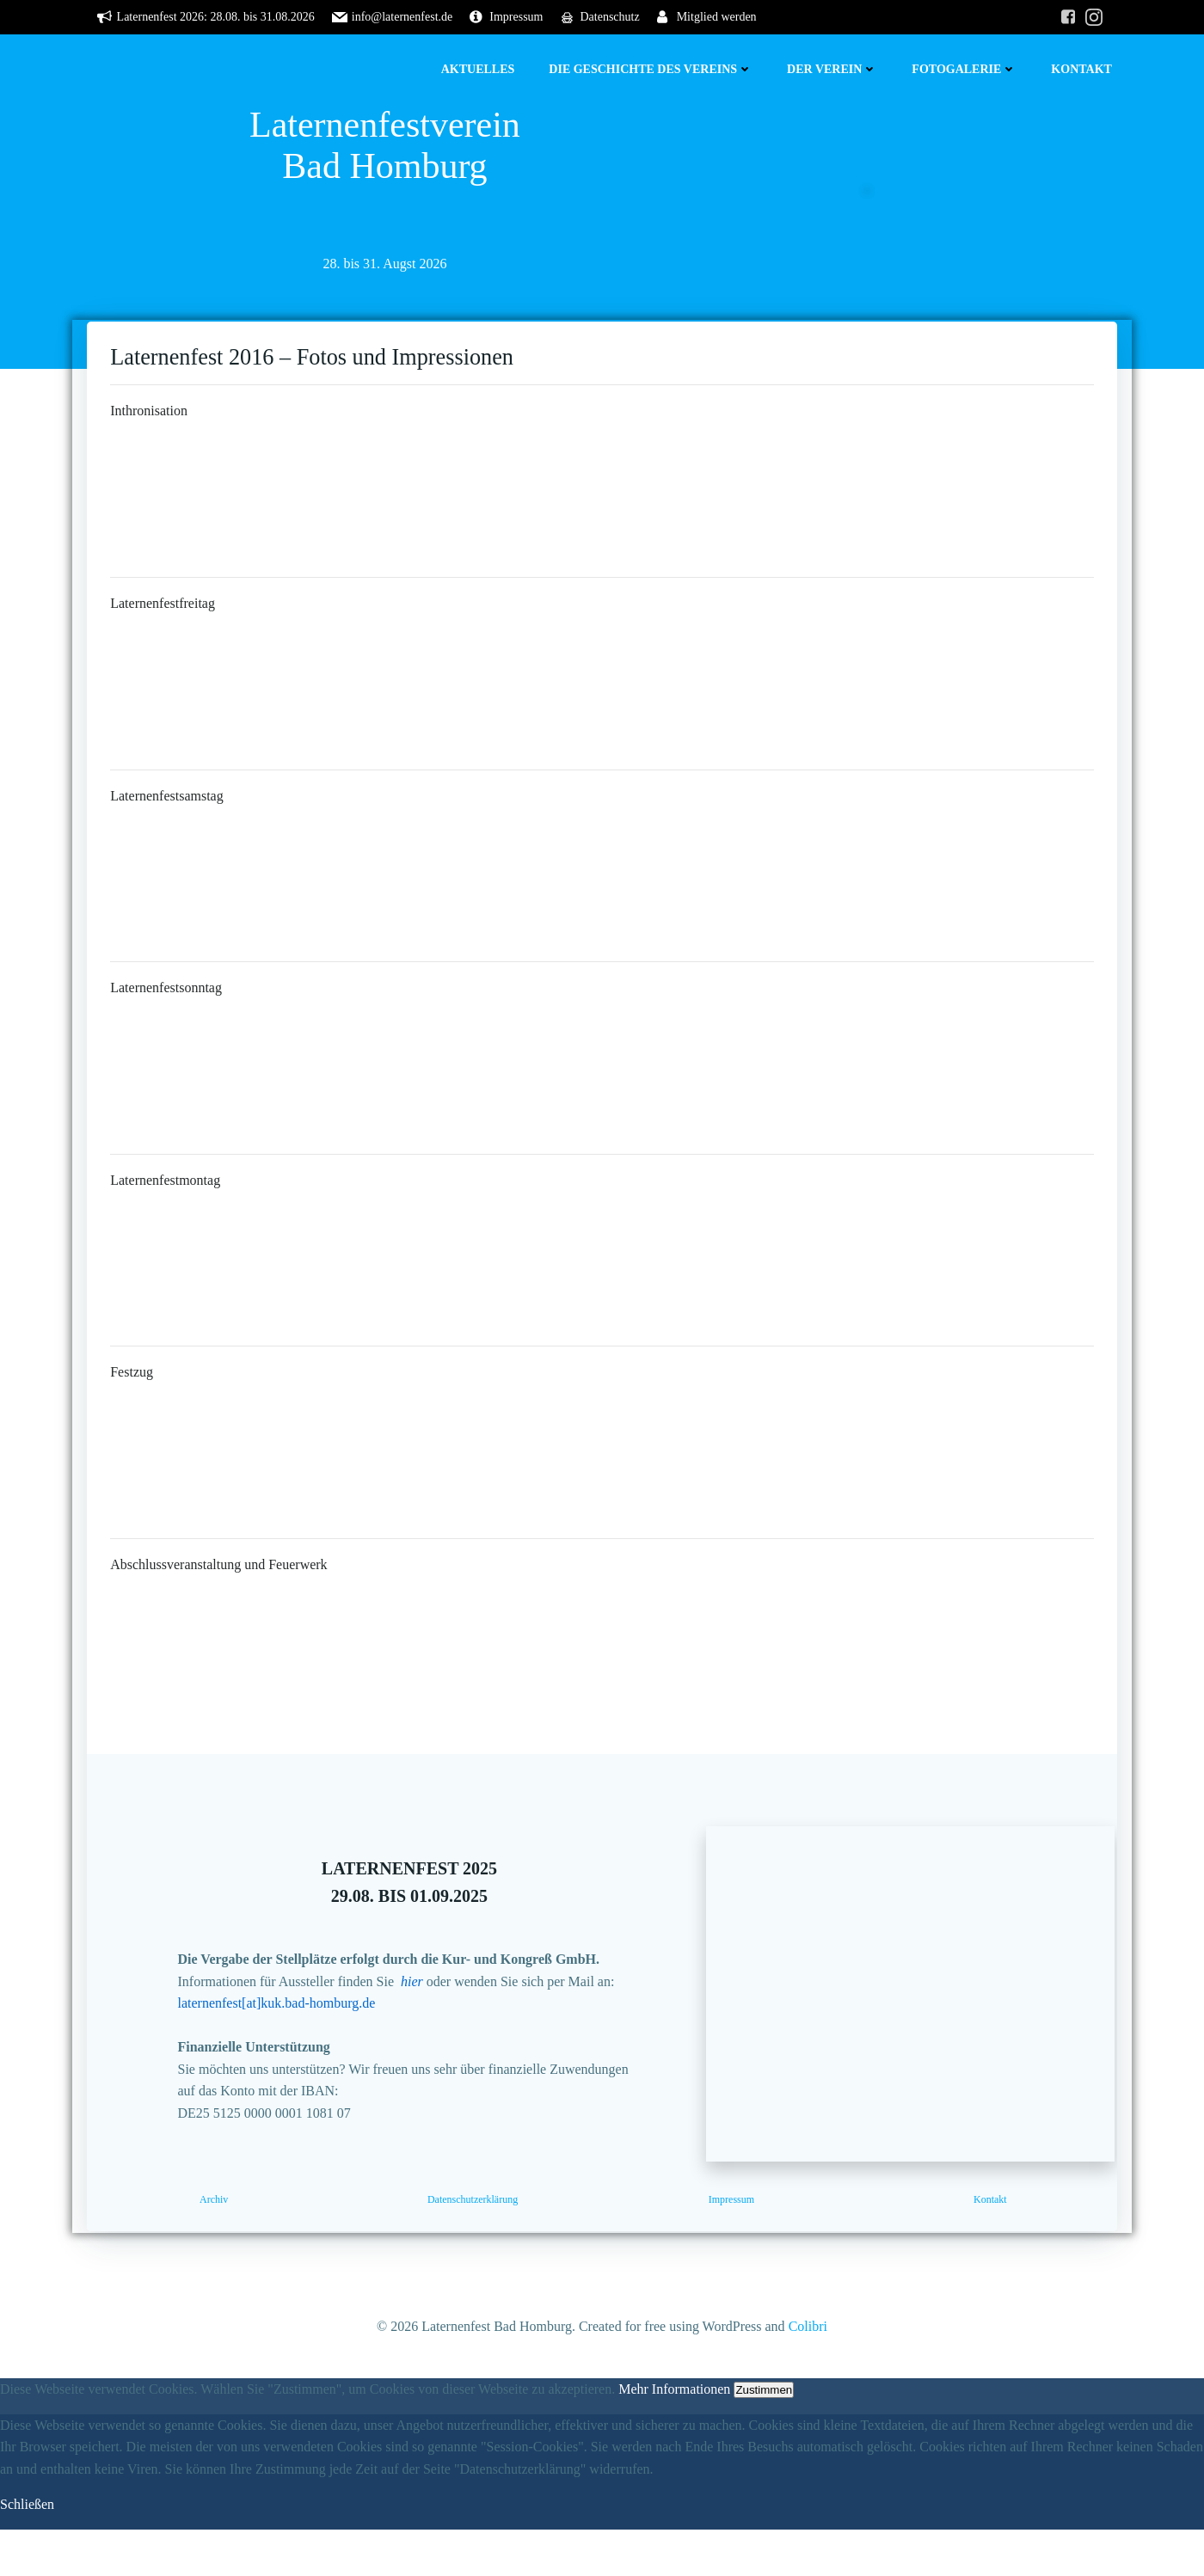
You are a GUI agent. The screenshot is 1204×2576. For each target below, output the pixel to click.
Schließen (27, 2550)
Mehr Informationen (674, 2435)
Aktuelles (481, 69)
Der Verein (834, 69)
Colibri (808, 2373)
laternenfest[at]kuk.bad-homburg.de (290, 2040)
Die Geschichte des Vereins (653, 69)
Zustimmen (763, 2436)
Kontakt (1084, 69)
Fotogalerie (966, 69)
